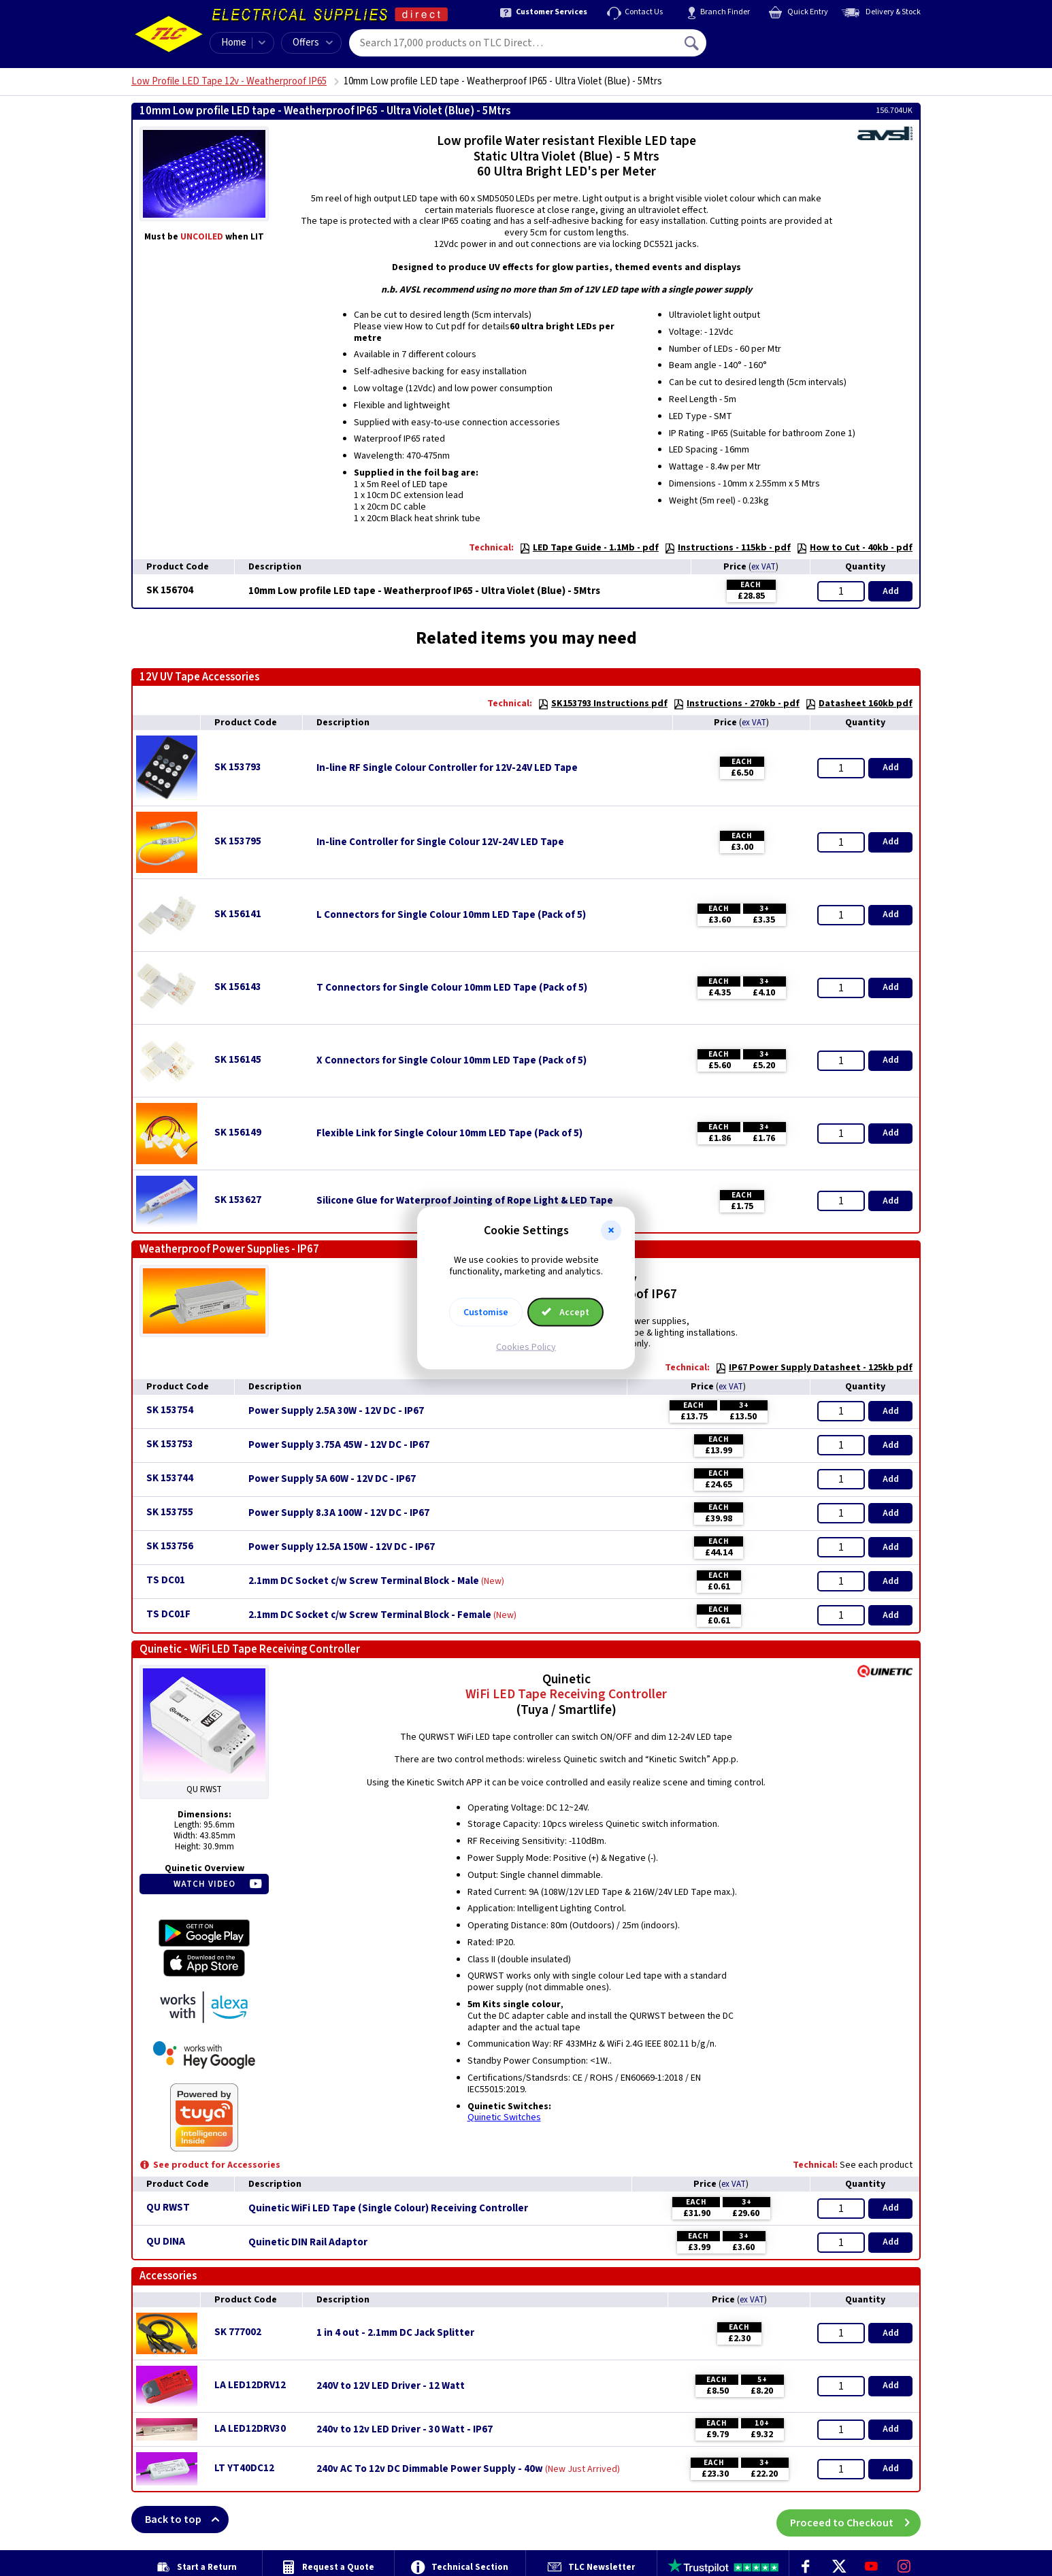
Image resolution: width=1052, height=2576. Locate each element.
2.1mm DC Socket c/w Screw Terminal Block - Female (369, 1615)
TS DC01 (165, 1580)
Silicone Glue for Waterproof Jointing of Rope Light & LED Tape (464, 1201)
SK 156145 (237, 1060)
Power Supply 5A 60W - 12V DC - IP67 (332, 1479)
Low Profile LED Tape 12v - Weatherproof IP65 (229, 81)
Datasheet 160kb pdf (859, 703)
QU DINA (165, 2241)
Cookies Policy (526, 1346)
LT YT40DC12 (244, 2468)
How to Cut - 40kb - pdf (854, 548)
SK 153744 (169, 1478)
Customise (485, 1312)
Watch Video (204, 1884)
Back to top (187, 2519)
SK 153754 (169, 1410)
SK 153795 (237, 841)
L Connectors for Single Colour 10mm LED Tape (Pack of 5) (451, 915)
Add (891, 591)
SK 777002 (237, 2332)
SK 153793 (237, 767)
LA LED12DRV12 (250, 2385)
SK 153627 (237, 1200)
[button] (611, 1231)
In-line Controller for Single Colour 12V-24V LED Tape (440, 842)
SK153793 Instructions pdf (603, 703)
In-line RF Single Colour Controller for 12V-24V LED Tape (447, 768)
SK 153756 (169, 1546)
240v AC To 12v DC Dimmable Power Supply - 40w (429, 2469)
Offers (313, 42)
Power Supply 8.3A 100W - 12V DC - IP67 (338, 1513)
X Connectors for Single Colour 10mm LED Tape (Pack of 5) (451, 1061)
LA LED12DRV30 (250, 2429)
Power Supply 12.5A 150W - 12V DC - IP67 (341, 1547)
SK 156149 (237, 1132)
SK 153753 (169, 1444)
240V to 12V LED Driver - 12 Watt (390, 2386)
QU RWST (168, 2207)
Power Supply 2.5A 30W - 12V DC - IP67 (336, 1411)
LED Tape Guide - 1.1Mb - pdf (589, 548)
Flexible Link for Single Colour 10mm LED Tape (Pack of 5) (449, 1133)
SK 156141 (237, 914)
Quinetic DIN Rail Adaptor (307, 2242)
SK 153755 (169, 1512)
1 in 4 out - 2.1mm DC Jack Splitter (395, 2333)
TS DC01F (168, 1614)
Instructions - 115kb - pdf (727, 548)
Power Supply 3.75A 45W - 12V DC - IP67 (338, 1445)
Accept (565, 1312)
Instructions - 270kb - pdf (736, 703)
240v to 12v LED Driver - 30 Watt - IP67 (404, 2430)
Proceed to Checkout (855, 2519)
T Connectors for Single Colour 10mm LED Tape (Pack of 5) (451, 988)
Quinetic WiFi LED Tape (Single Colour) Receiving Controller (388, 2208)
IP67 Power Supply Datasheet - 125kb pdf (814, 1367)
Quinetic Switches (504, 2117)
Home (233, 42)
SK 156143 (237, 987)
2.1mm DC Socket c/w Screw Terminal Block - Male (363, 1581)
